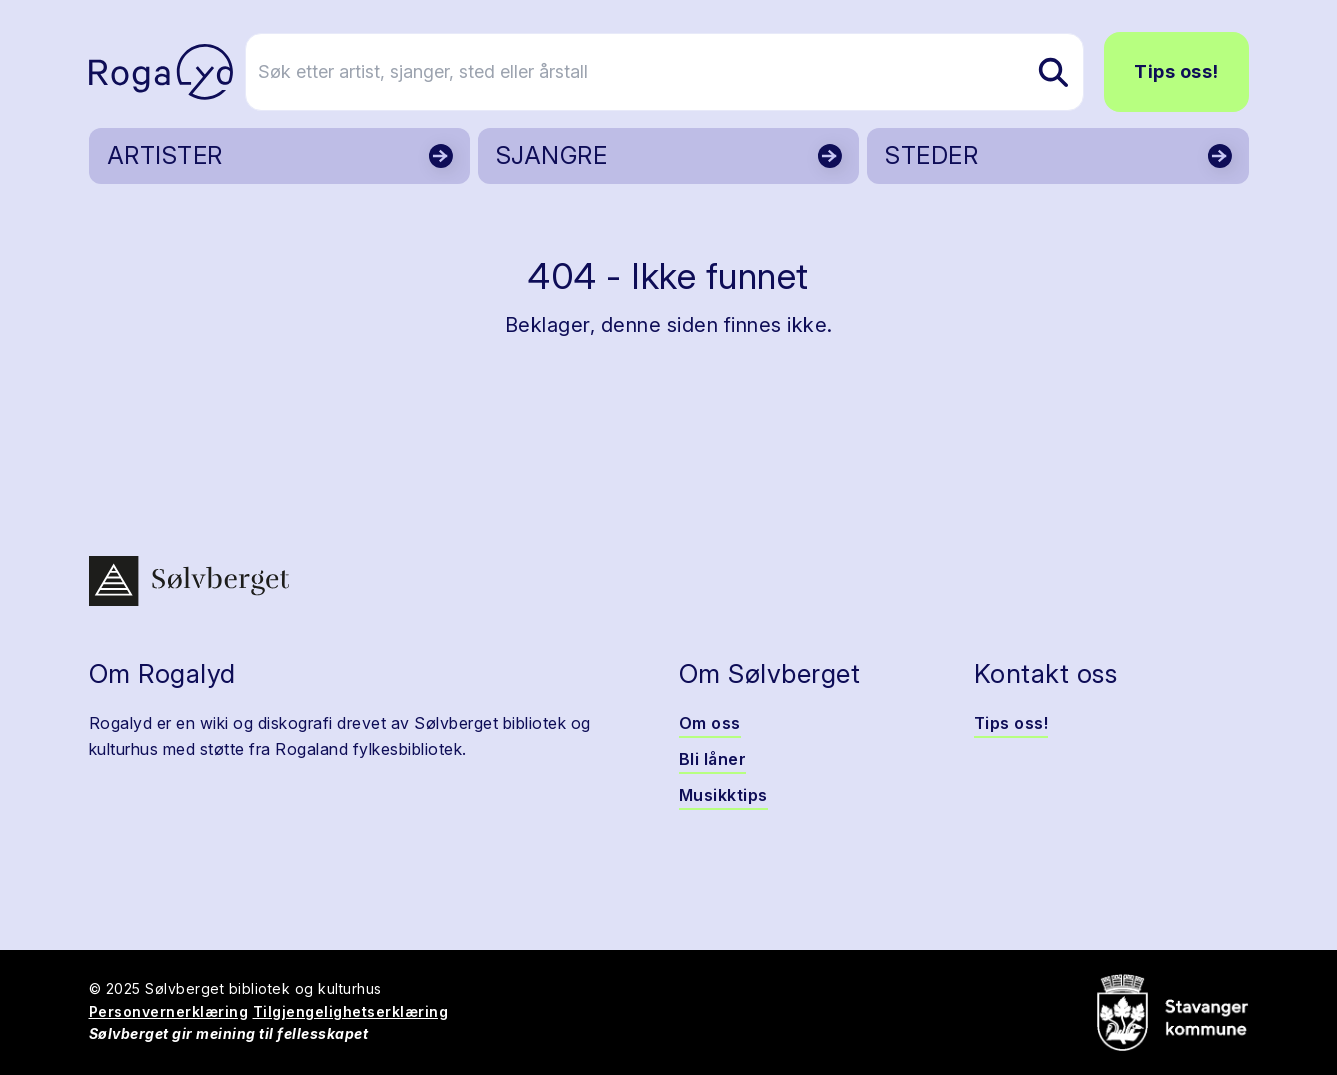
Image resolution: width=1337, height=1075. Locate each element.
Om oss (710, 723)
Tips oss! (1176, 71)
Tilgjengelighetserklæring (351, 1011)
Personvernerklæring (169, 1011)
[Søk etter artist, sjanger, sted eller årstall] (678, 72)
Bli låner (713, 759)
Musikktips (723, 795)
